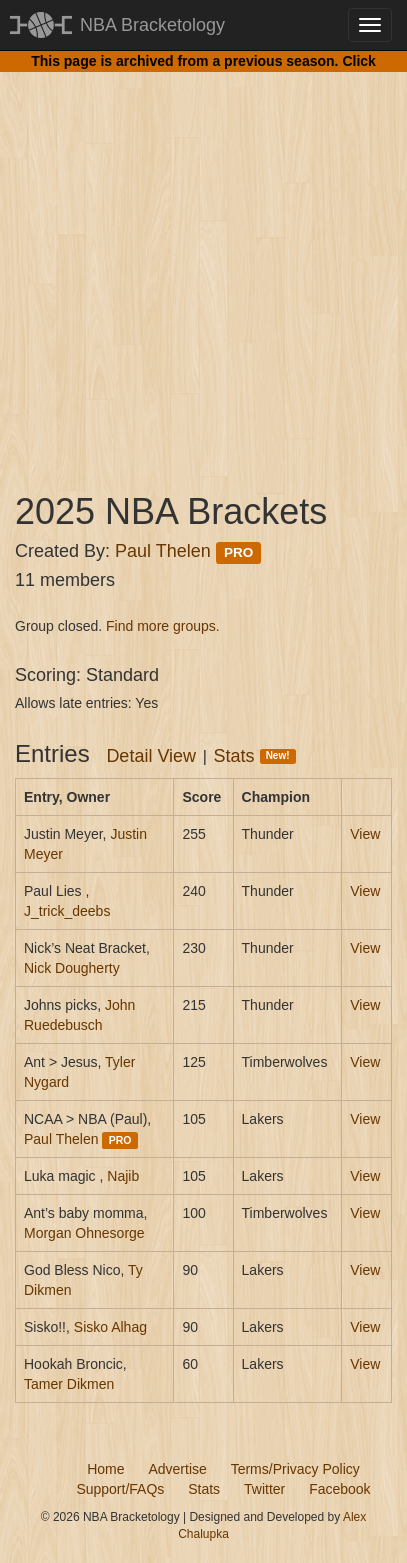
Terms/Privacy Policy (295, 1469)
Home (105, 1469)
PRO (238, 552)
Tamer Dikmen (69, 1384)
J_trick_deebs (67, 911)
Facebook (339, 1489)
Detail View (151, 756)
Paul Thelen (163, 551)
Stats (255, 756)
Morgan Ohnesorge (84, 1233)
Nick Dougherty (72, 968)
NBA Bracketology (152, 25)
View (365, 834)
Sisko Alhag (110, 1327)
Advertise (177, 1469)
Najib (123, 1176)
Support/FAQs (120, 1489)
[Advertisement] (203, 263)
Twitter (264, 1489)
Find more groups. (163, 626)
